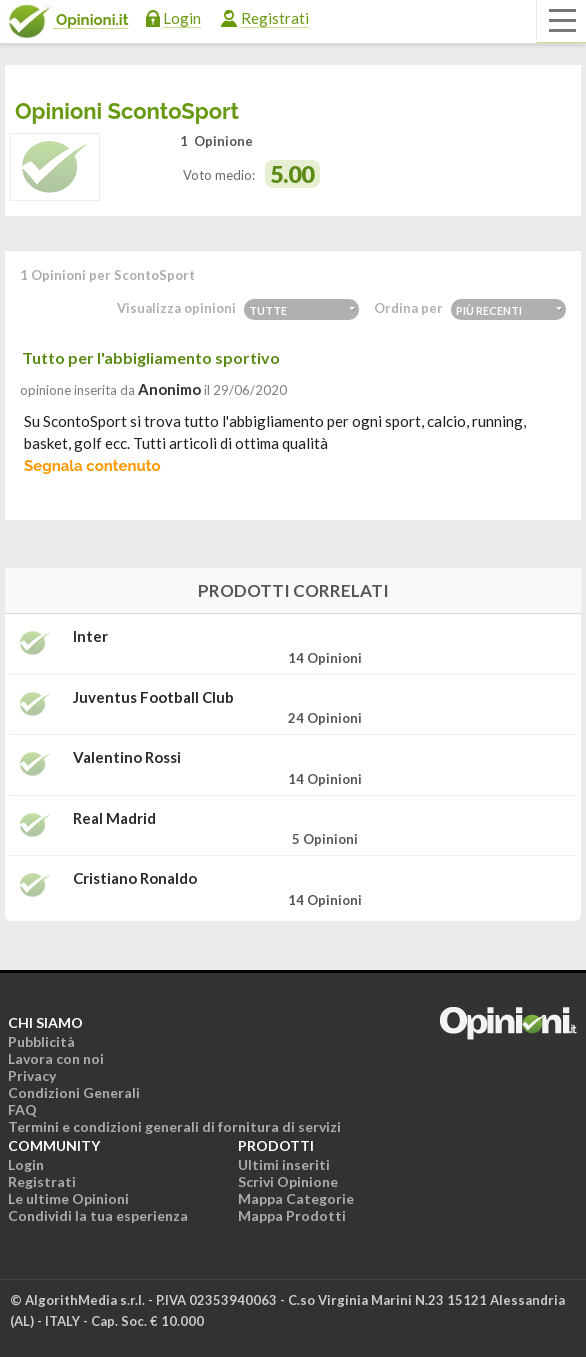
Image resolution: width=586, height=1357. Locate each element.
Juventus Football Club (153, 697)
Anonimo (169, 389)
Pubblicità (41, 1041)
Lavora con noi (56, 1058)
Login (182, 18)
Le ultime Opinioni (68, 1198)
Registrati (275, 18)
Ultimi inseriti (284, 1164)
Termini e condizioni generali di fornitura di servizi (174, 1126)
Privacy (32, 1075)
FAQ (22, 1109)
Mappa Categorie (296, 1198)
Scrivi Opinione (288, 1181)
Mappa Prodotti (292, 1215)
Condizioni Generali (74, 1092)
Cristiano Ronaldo (135, 878)
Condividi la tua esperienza (98, 1215)
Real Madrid (114, 818)
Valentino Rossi (127, 757)
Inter (90, 636)
